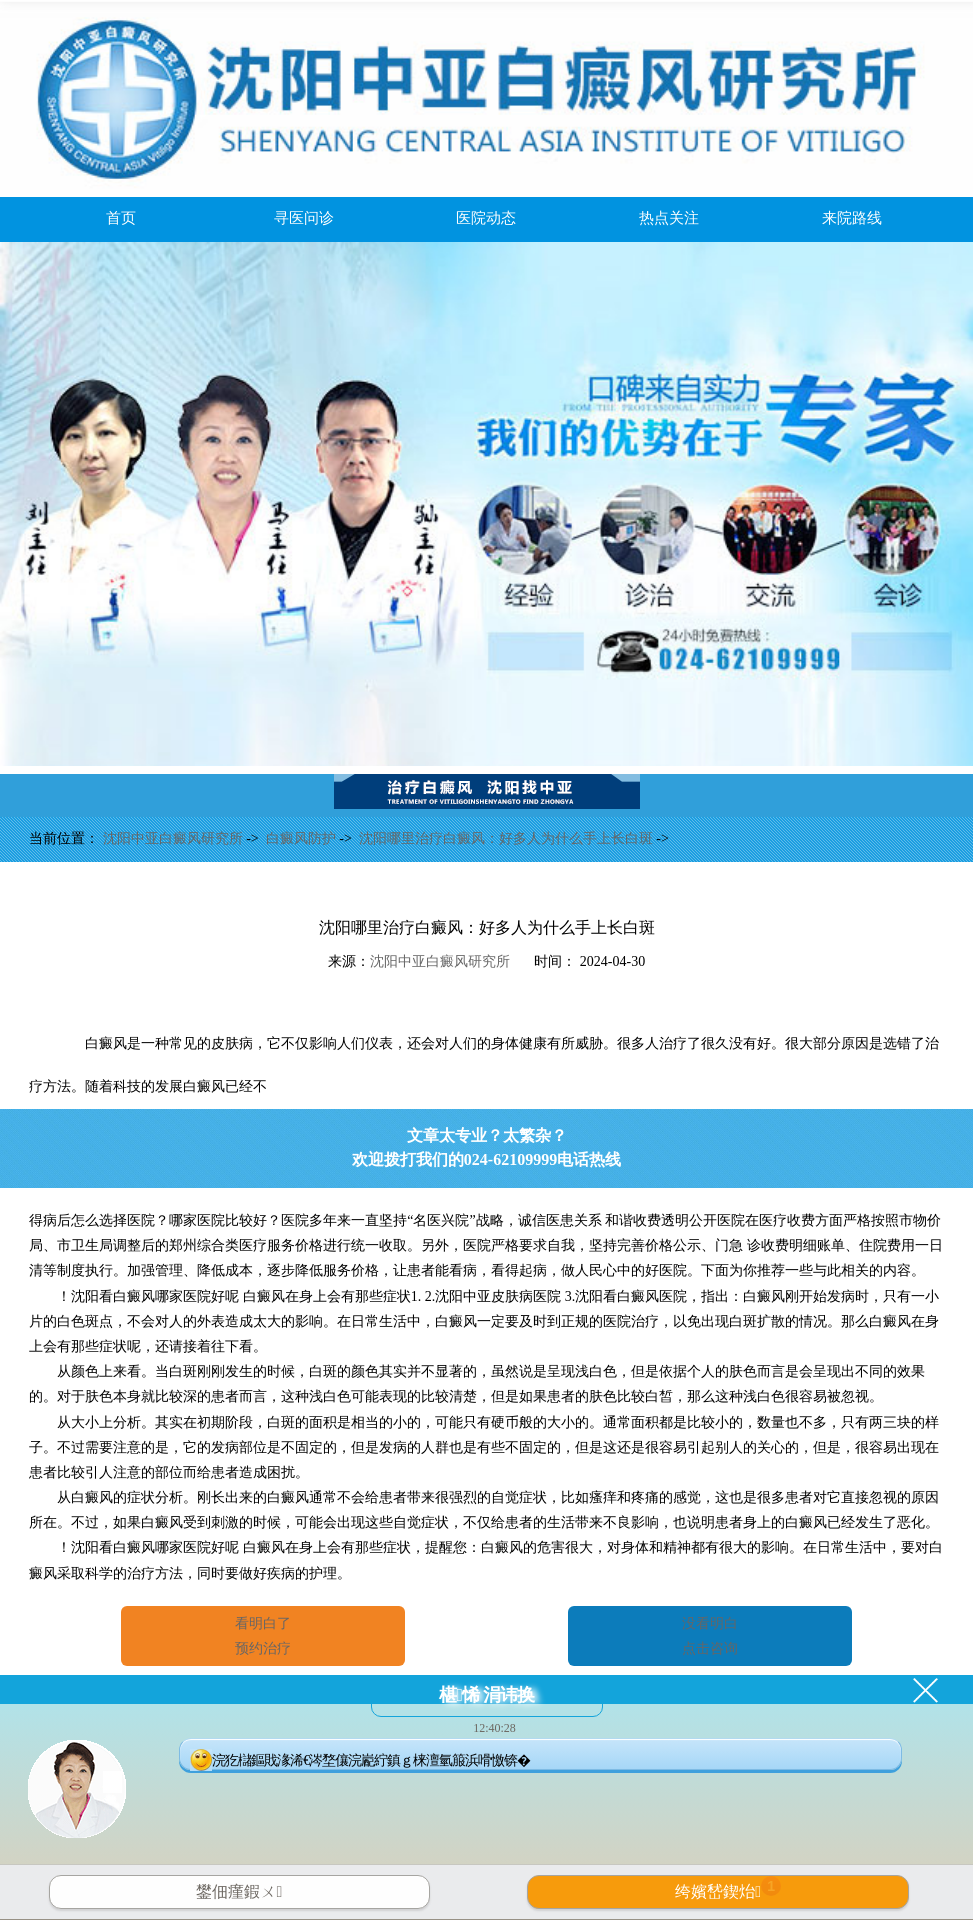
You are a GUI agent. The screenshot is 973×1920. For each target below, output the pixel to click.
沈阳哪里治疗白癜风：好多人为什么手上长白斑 (508, 838)
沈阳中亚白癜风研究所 (175, 838)
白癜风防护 (303, 838)
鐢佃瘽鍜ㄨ (239, 1891)
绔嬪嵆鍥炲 (728, 1888)
